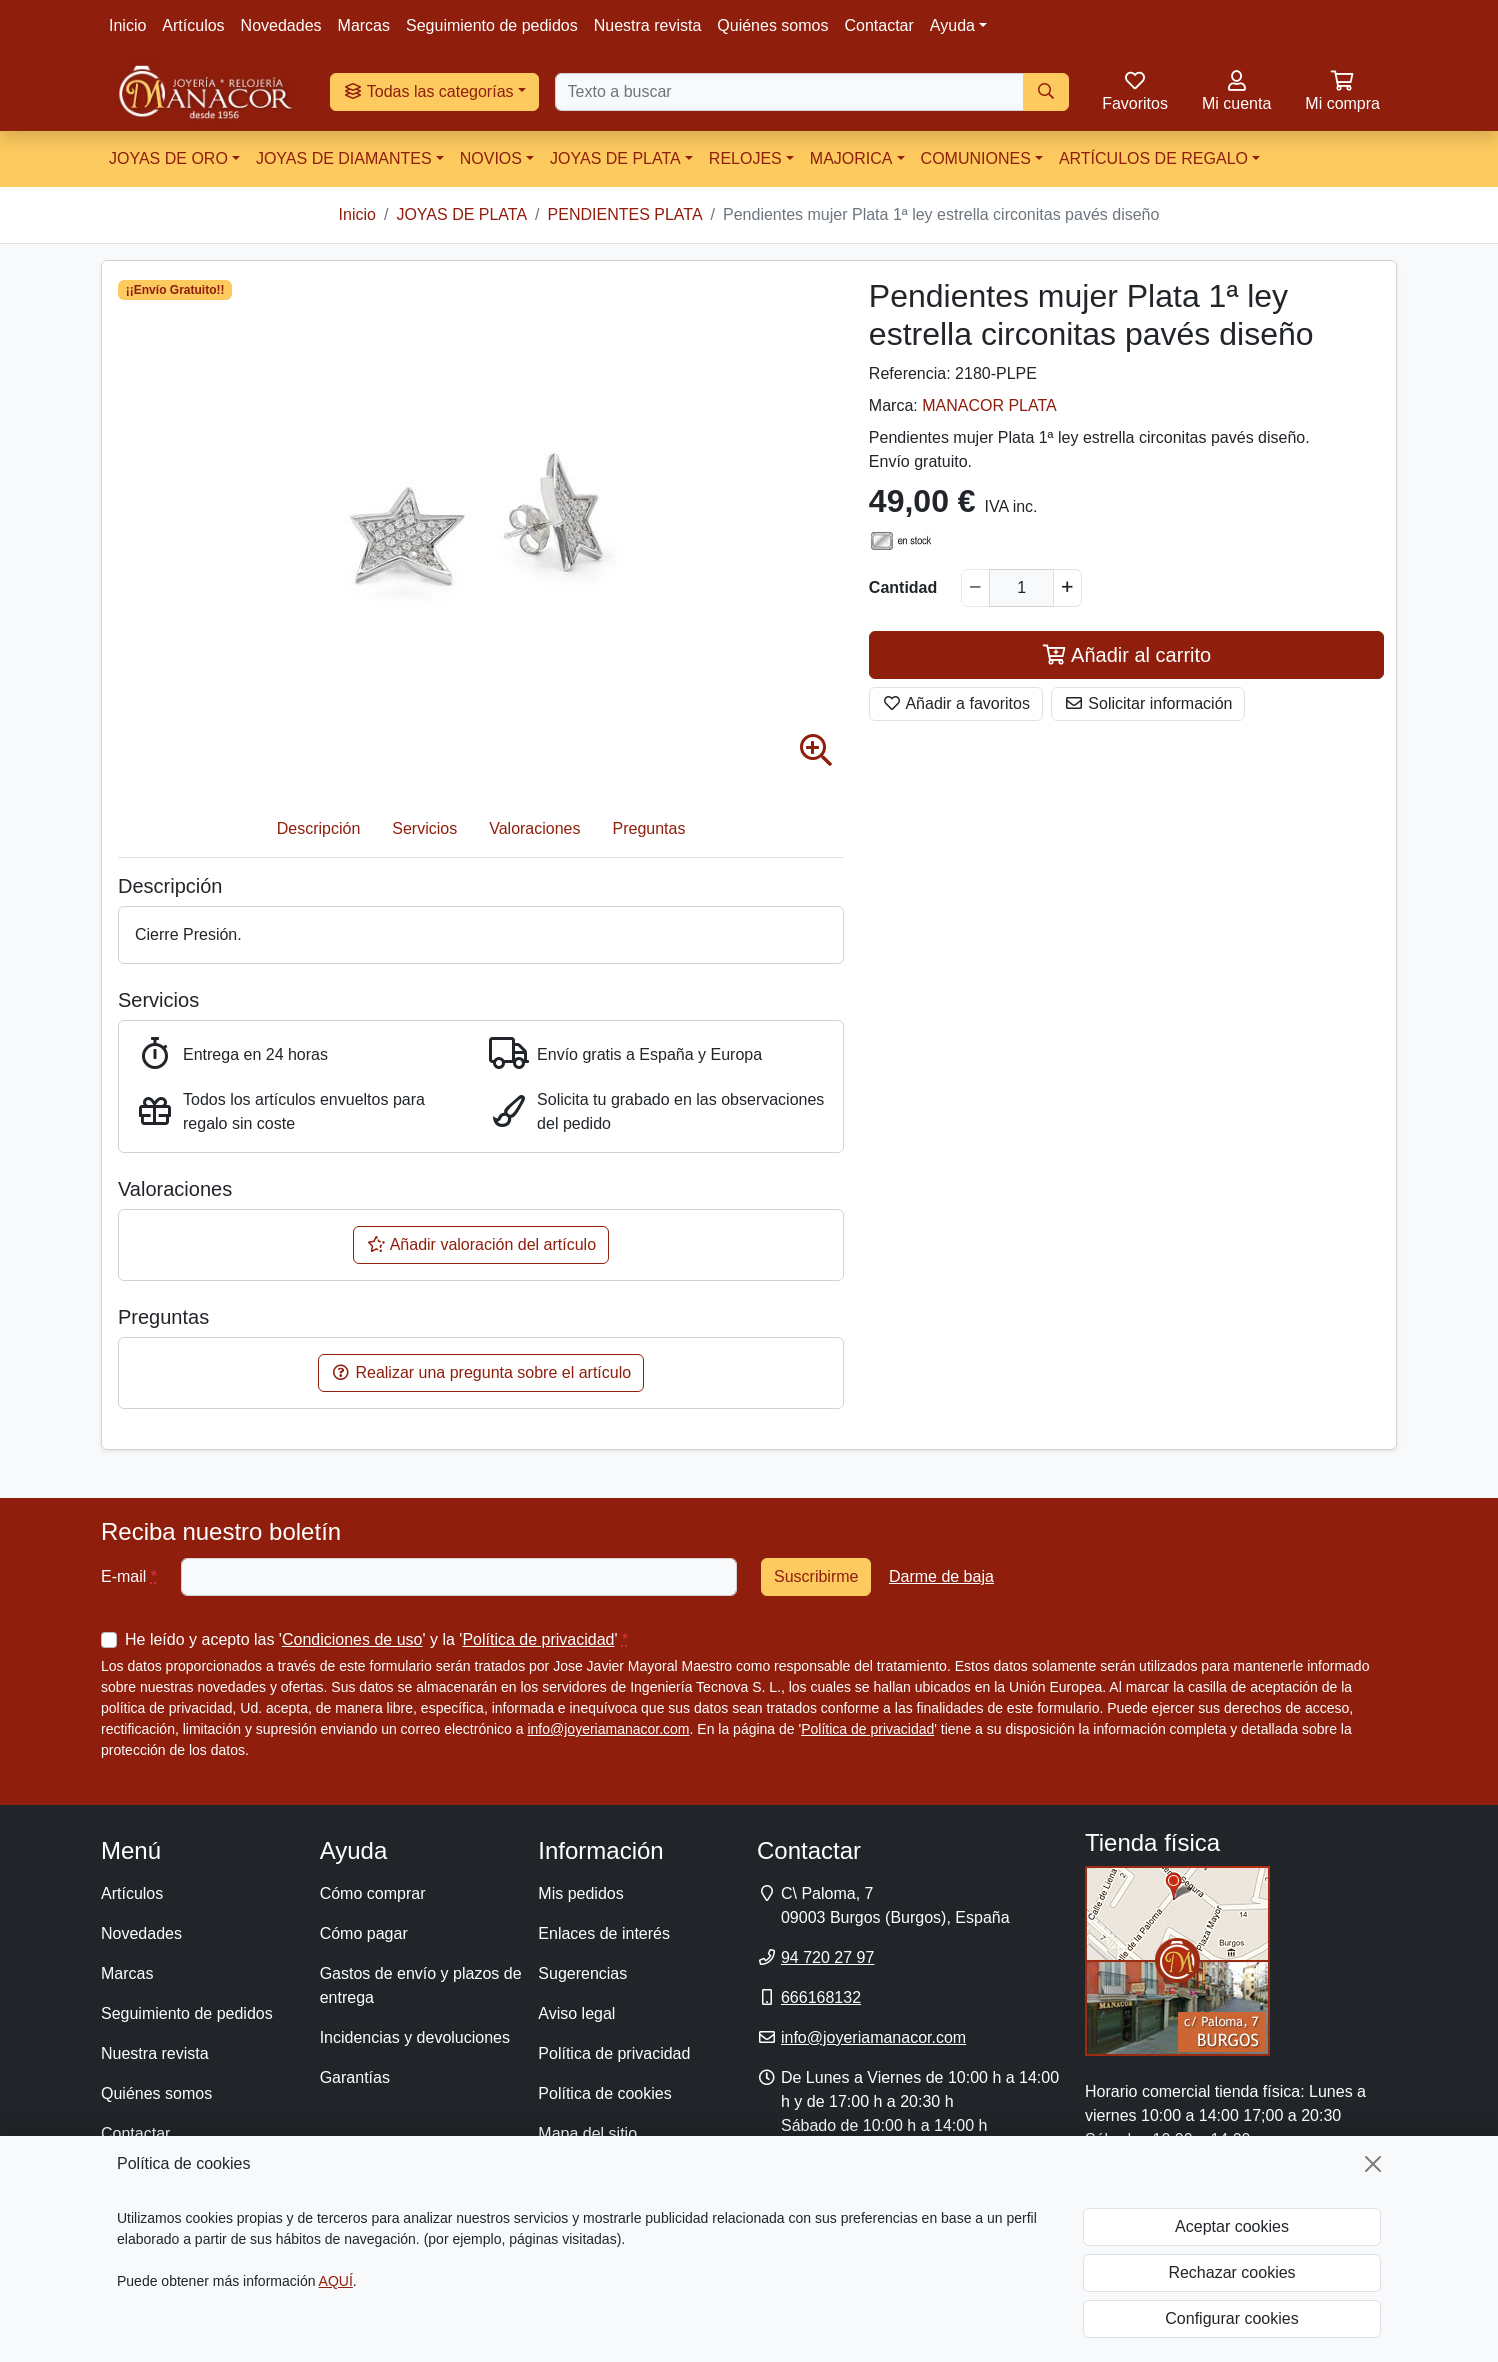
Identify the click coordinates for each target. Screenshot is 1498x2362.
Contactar (878, 25)
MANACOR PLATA (989, 405)
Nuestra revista (648, 25)
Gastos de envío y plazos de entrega (421, 1985)
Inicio (127, 25)
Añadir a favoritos (956, 703)
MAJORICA (851, 158)
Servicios (424, 828)
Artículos (193, 25)
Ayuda (952, 25)
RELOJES (745, 158)
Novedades (281, 25)
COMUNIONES (976, 158)
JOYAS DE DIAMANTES (344, 158)
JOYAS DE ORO (168, 158)
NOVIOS (491, 158)
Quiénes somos (772, 25)
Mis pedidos (580, 1893)
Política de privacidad (538, 1639)
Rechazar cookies (1231, 2272)
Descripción (319, 828)
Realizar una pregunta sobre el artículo (481, 1372)
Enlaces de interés (604, 1933)
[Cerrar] (1373, 2164)
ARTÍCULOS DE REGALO (1153, 158)
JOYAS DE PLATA (615, 158)
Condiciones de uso (352, 1639)
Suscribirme (816, 1576)
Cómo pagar (364, 1933)
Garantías (355, 2077)
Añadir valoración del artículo (481, 1244)
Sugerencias (582, 1973)
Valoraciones (534, 828)
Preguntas (649, 828)
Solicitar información (1148, 703)
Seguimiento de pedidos (492, 25)
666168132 (821, 1997)
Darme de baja (941, 1576)
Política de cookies (604, 2093)
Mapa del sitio (587, 2133)
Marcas (364, 25)
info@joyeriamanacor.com (608, 1729)
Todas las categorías (428, 91)
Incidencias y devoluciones (415, 2037)
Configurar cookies (1231, 2318)
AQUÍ (336, 2281)
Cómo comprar (373, 1893)
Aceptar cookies (1232, 2226)
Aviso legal (576, 2013)
